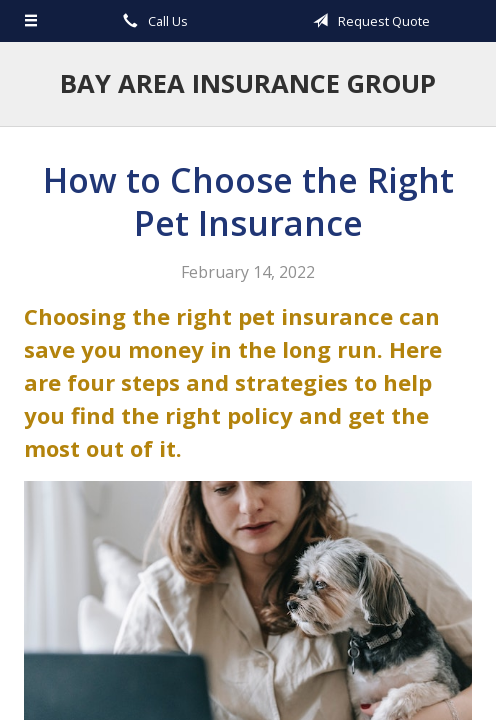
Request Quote (368, 21)
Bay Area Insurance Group (248, 83)
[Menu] (32, 21)
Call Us (152, 21)
